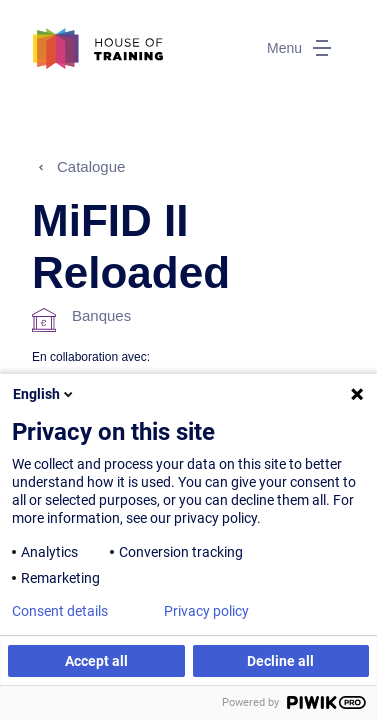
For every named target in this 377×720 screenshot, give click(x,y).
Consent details (60, 611)
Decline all (280, 661)
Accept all (96, 661)
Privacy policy (206, 611)
